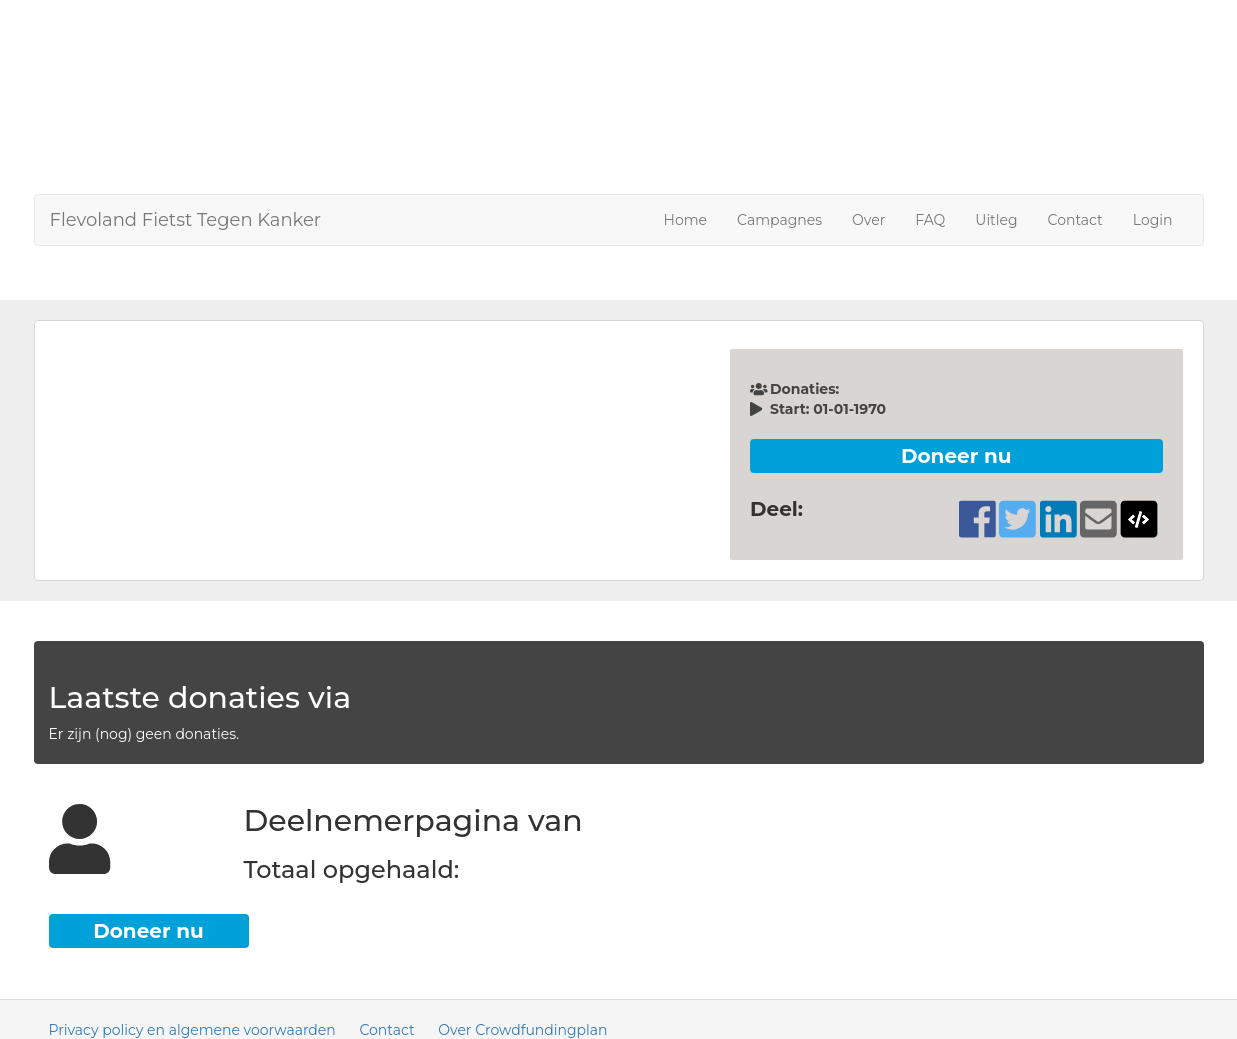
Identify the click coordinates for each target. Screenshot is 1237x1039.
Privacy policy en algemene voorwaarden (192, 1030)
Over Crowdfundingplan (522, 1030)
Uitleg (996, 220)
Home (685, 220)
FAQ (930, 220)
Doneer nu (956, 456)
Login (1153, 220)
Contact (1075, 220)
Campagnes (779, 220)
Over (868, 220)
